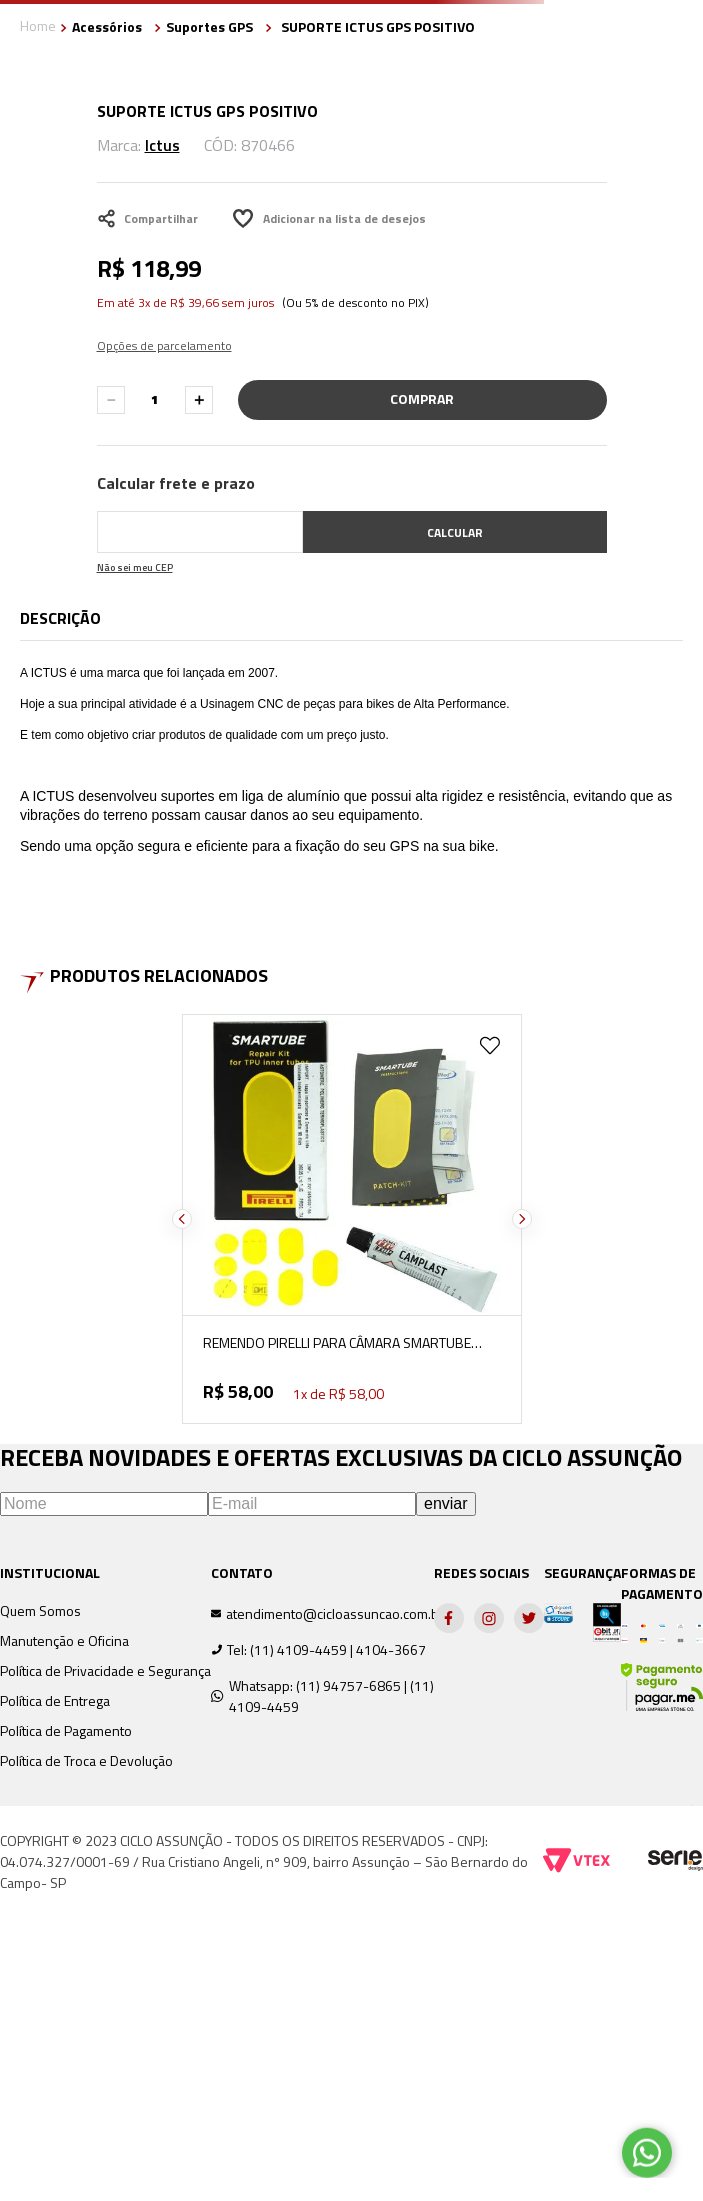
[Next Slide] (522, 1219)
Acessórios (107, 27)
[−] (111, 400)
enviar (446, 1503)
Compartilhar (147, 218)
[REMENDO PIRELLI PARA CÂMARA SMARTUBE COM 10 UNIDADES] (352, 1219)
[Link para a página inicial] (38, 27)
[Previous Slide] (182, 1219)
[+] (199, 400)
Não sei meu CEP (135, 567)
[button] (164, 333)
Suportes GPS (209, 27)
